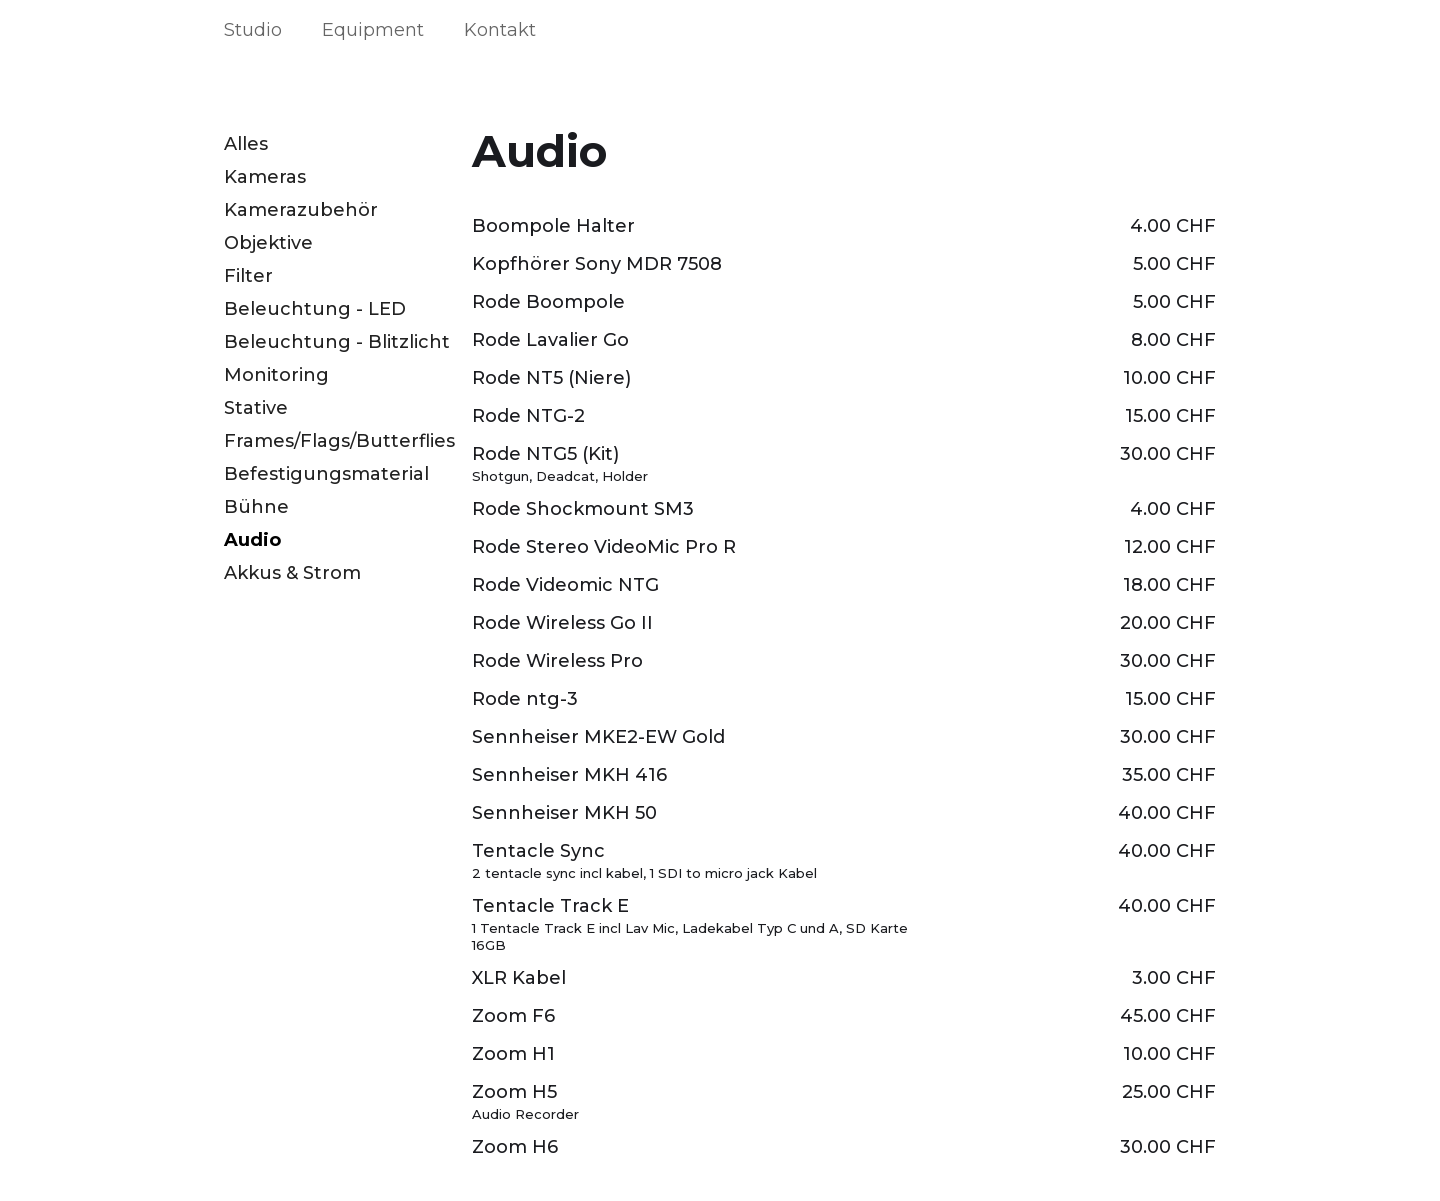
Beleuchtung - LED (315, 309)
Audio (252, 540)
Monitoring (276, 375)
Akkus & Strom (292, 573)
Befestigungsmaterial (326, 474)
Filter (248, 276)
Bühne (256, 507)
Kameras (265, 177)
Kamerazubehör (301, 210)
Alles (246, 144)
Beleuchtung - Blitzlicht (337, 342)
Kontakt (500, 30)
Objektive (268, 243)
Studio (253, 30)
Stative (256, 408)
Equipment (373, 30)
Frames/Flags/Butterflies (339, 441)
